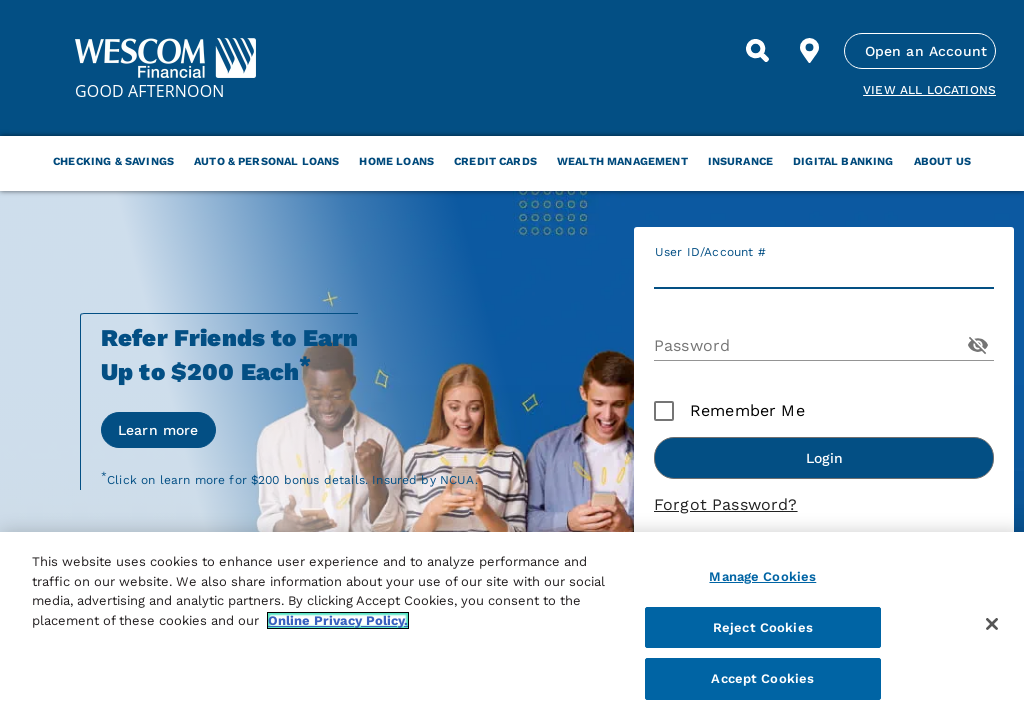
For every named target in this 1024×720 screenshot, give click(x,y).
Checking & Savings (113, 161)
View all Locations (929, 90)
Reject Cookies (763, 627)
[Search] (758, 51)
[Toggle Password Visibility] (978, 345)
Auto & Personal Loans (266, 161)
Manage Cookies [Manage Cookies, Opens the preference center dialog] (762, 576)
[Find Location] (810, 51)
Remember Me (747, 410)
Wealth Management (622, 161)
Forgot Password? (726, 504)
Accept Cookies (762, 678)
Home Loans (396, 161)
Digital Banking (843, 161)
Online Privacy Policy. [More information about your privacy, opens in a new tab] (338, 620)
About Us (942, 161)
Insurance (740, 161)
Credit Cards (495, 161)
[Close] (992, 624)
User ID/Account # (710, 252)
